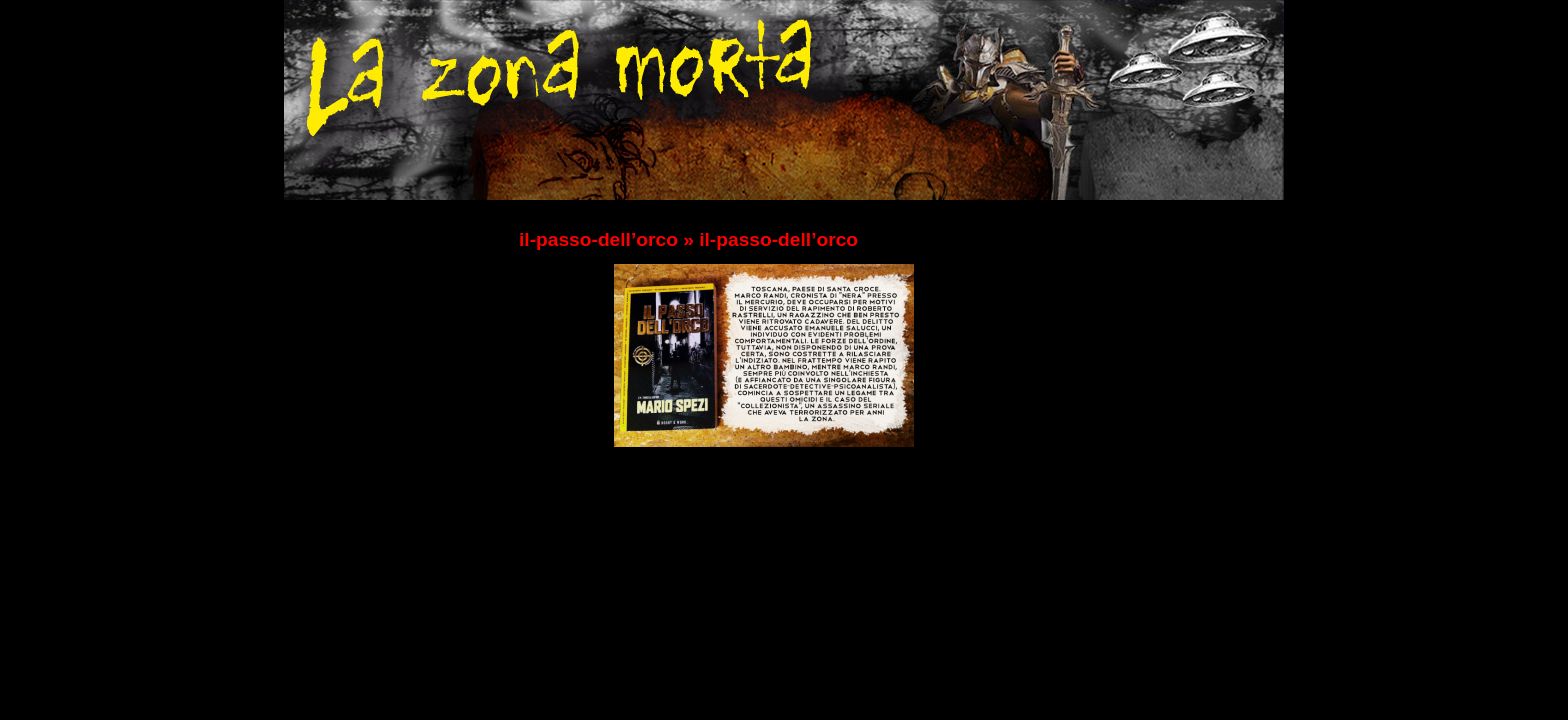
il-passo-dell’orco (598, 239)
